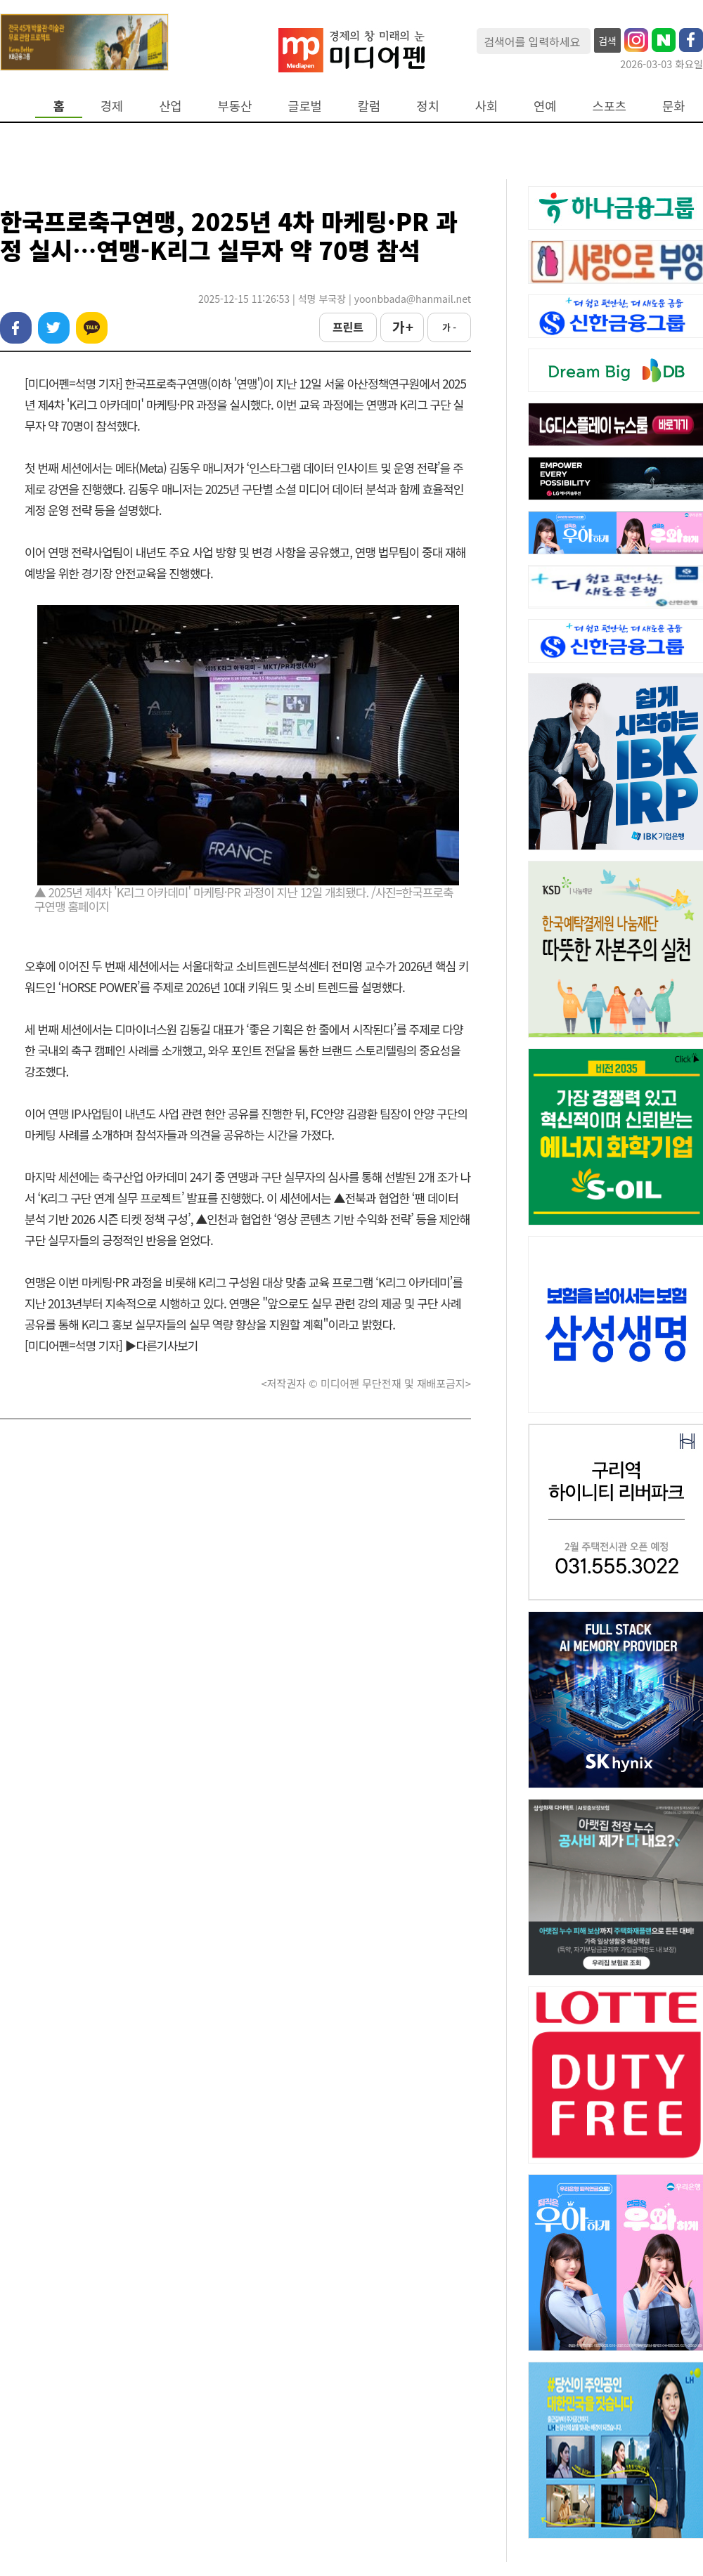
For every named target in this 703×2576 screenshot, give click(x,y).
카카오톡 (92, 328)
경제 (112, 106)
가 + (402, 327)
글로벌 (305, 106)
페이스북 (16, 328)
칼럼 (369, 106)
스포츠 (610, 106)
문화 (673, 106)
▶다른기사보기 (161, 1345)
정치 (427, 106)
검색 (607, 41)
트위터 (54, 328)
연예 (545, 106)
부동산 (235, 106)
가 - (449, 327)
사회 (486, 106)
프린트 (348, 326)
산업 (170, 106)
